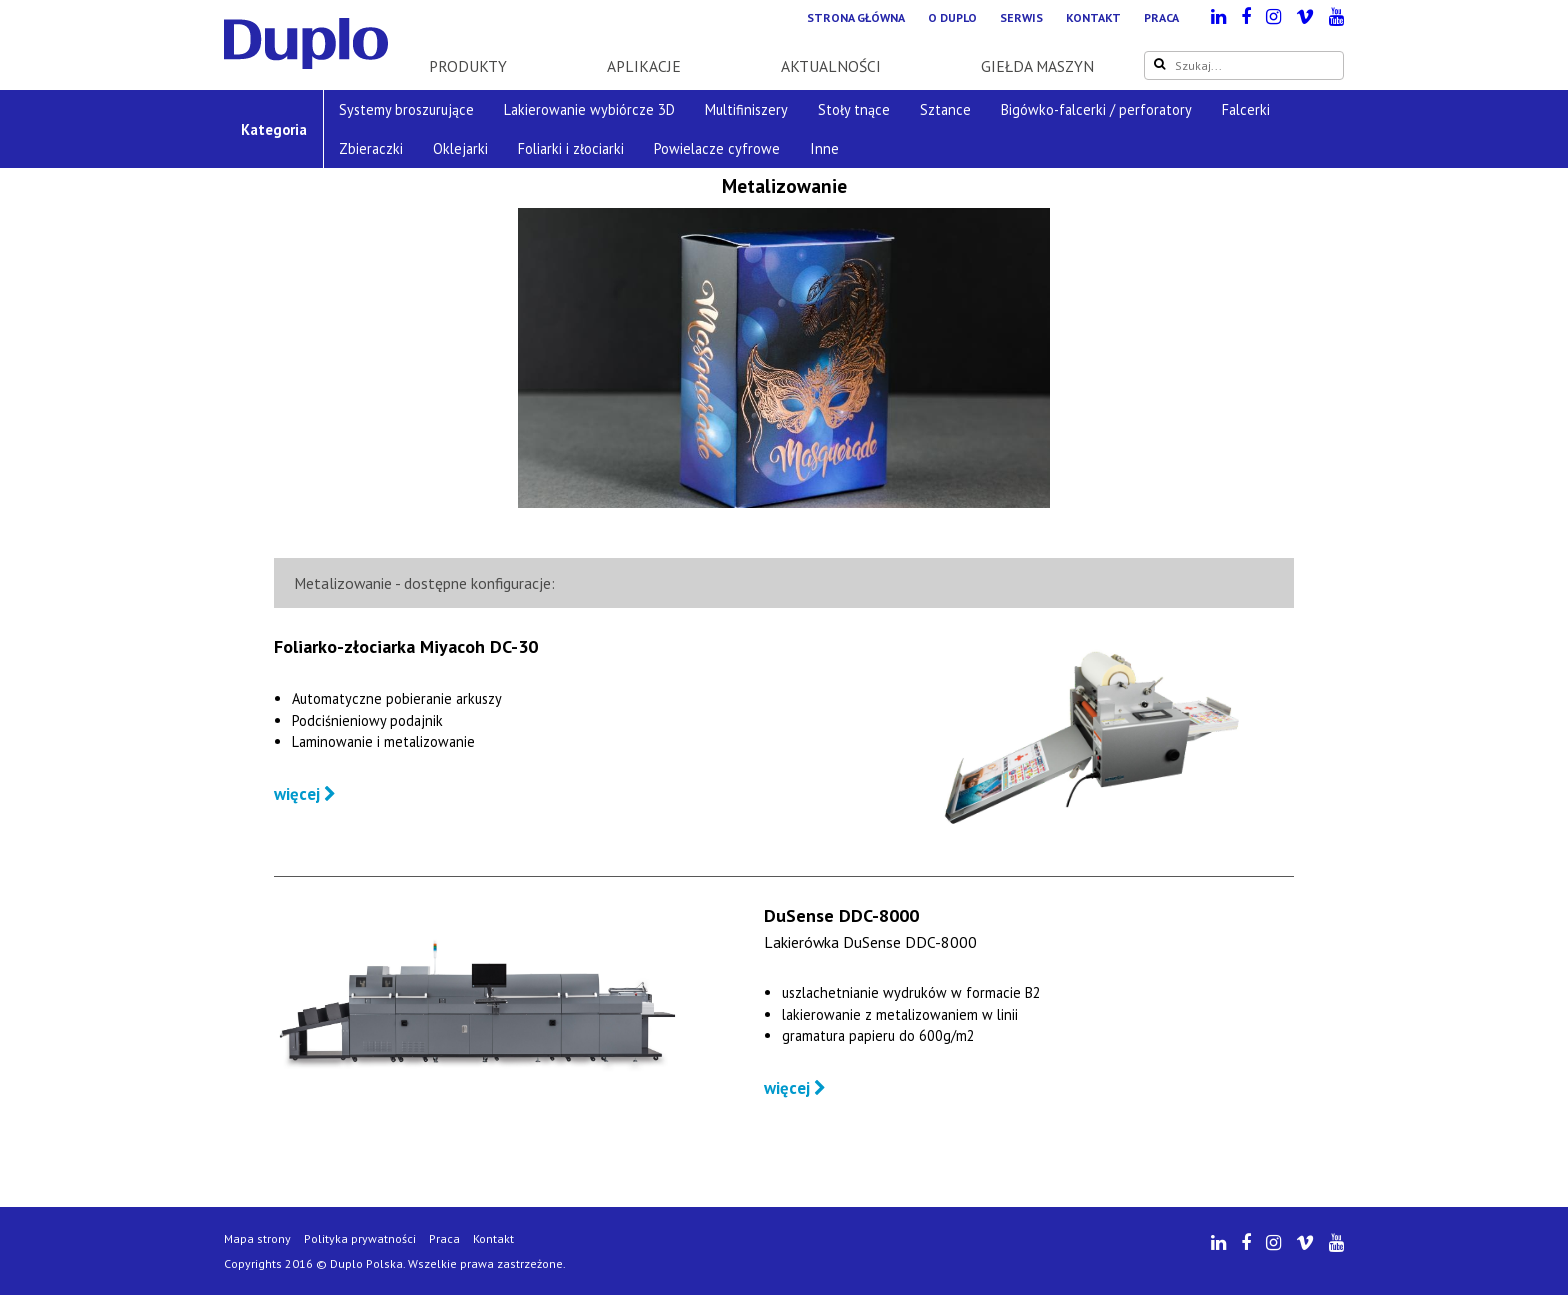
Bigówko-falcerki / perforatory (1096, 109)
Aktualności (831, 66)
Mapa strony (257, 1238)
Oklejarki (460, 148)
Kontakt (1093, 17)
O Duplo (952, 17)
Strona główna (856, 17)
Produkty (468, 66)
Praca (1161, 17)
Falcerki (1246, 109)
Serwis (1021, 17)
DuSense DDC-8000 (841, 915)
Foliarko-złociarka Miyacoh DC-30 (406, 646)
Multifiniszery (746, 109)
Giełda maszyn (1037, 66)
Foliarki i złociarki (571, 148)
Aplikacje (644, 66)
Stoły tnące (854, 109)
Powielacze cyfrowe (717, 148)
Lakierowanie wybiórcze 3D (589, 109)
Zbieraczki (371, 148)
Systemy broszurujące (406, 109)
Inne (824, 148)
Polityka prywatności (360, 1238)
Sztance (945, 109)
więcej (305, 794)
